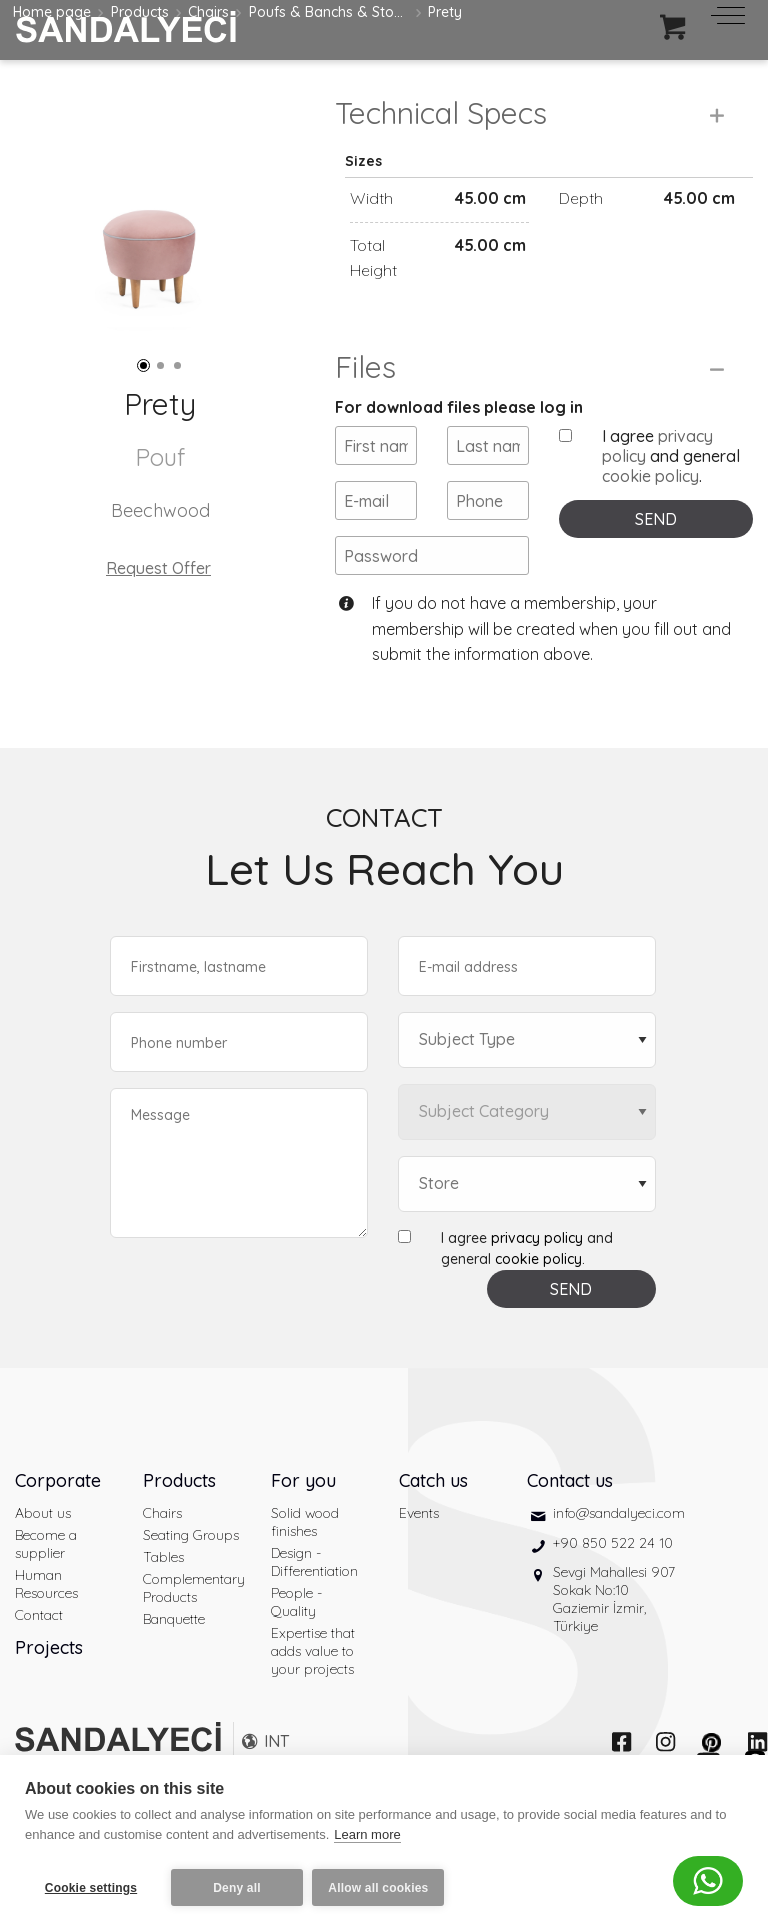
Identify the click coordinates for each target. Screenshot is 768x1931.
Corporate (58, 1522)
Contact (39, 1657)
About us (43, 1555)
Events (419, 1555)
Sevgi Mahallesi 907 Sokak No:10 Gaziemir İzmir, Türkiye (614, 1641)
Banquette (174, 1661)
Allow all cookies (383, 1888)
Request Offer (158, 568)
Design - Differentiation (314, 1604)
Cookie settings (91, 1888)
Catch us (433, 1522)
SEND (656, 561)
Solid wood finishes (305, 1564)
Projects (49, 1689)
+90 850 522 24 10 (613, 1584)
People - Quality (296, 1644)
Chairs (162, 1555)
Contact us (570, 1522)
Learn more (367, 1839)
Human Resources (46, 1626)
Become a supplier (46, 1586)
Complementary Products (192, 1630)
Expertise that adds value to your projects (313, 1693)
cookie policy (650, 518)
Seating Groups (191, 1577)
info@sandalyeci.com (619, 1555)
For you (303, 1522)
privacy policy (537, 1280)
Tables (163, 1599)
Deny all (237, 1888)
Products (179, 1522)
